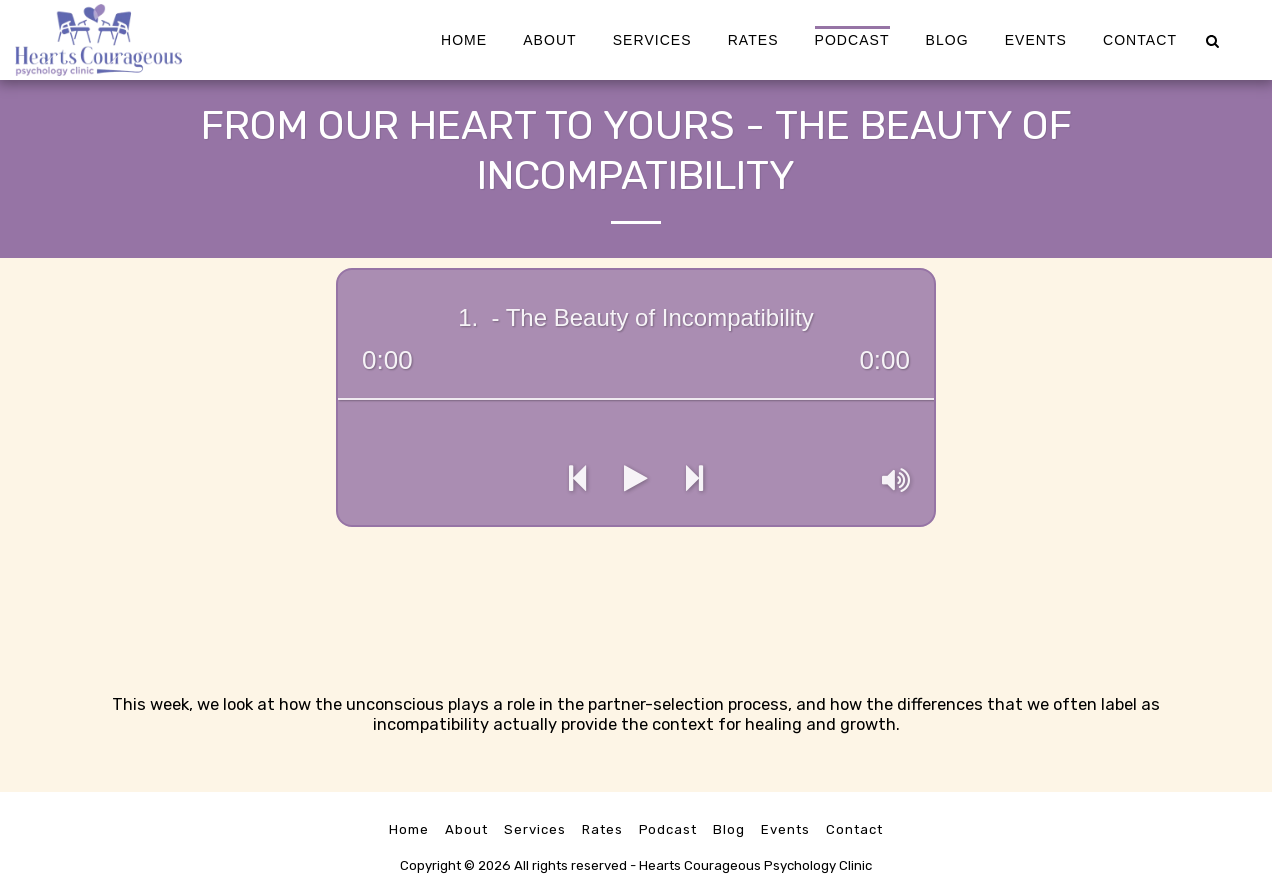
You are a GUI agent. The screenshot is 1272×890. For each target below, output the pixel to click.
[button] (1212, 39)
